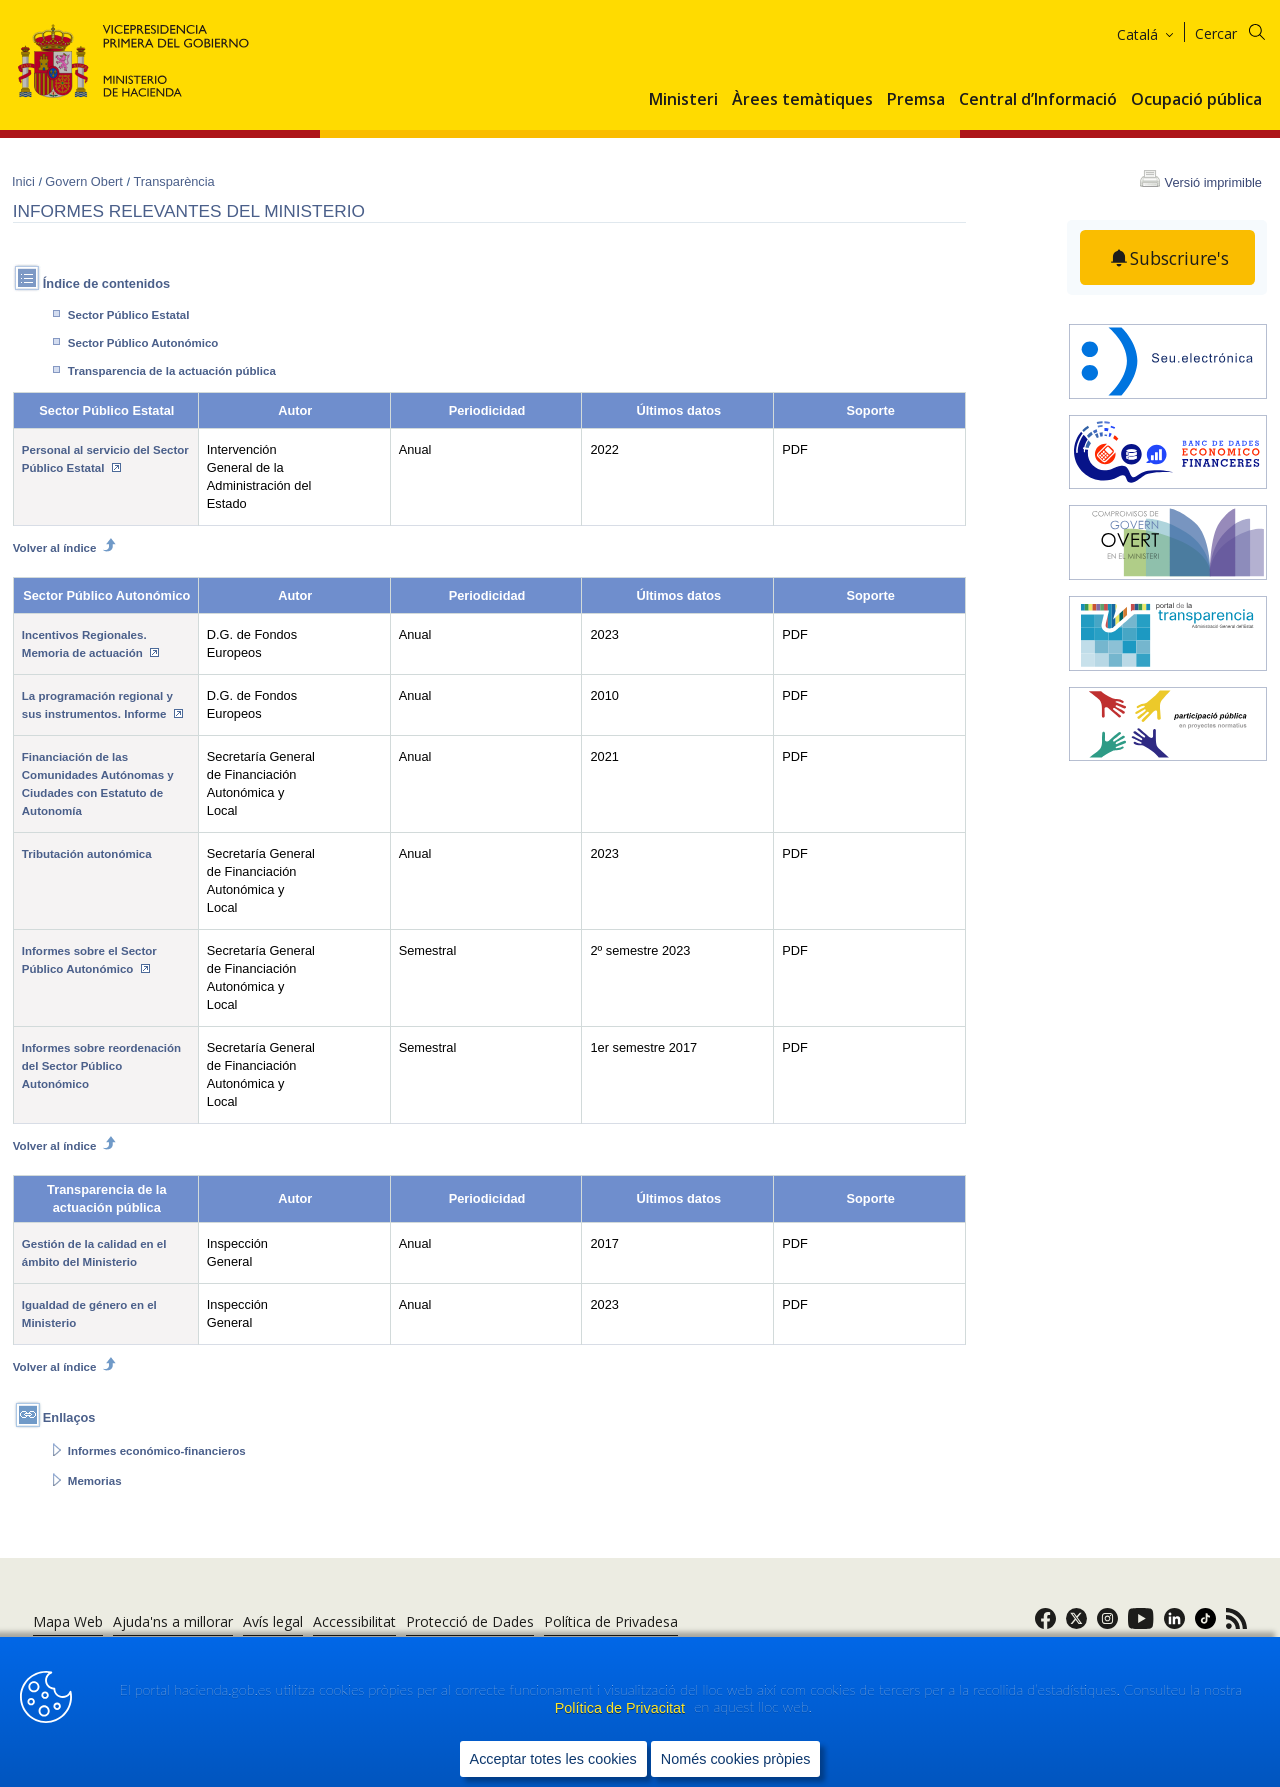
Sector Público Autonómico (143, 343)
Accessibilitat (354, 1621)
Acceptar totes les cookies (553, 1758)
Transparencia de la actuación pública (172, 371)
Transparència (173, 181)
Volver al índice (65, 545)
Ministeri (683, 100)
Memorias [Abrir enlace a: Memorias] (95, 1481)
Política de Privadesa (611, 1621)
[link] (1045, 1624)
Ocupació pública (1196, 100)
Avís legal (273, 1621)
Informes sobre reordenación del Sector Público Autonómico (101, 1066)
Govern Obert (85, 181)
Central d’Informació (1038, 100)
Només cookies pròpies (736, 1758)
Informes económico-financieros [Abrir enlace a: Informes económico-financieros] (157, 1451)
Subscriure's (1180, 258)
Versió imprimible (1213, 182)
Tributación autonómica (87, 854)
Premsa (916, 100)
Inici (25, 181)
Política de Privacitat (622, 1708)
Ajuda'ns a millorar (173, 1621)
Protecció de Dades (470, 1621)
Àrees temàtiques (802, 100)
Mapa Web (68, 1621)
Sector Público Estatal (129, 315)
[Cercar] (1242, 30)
